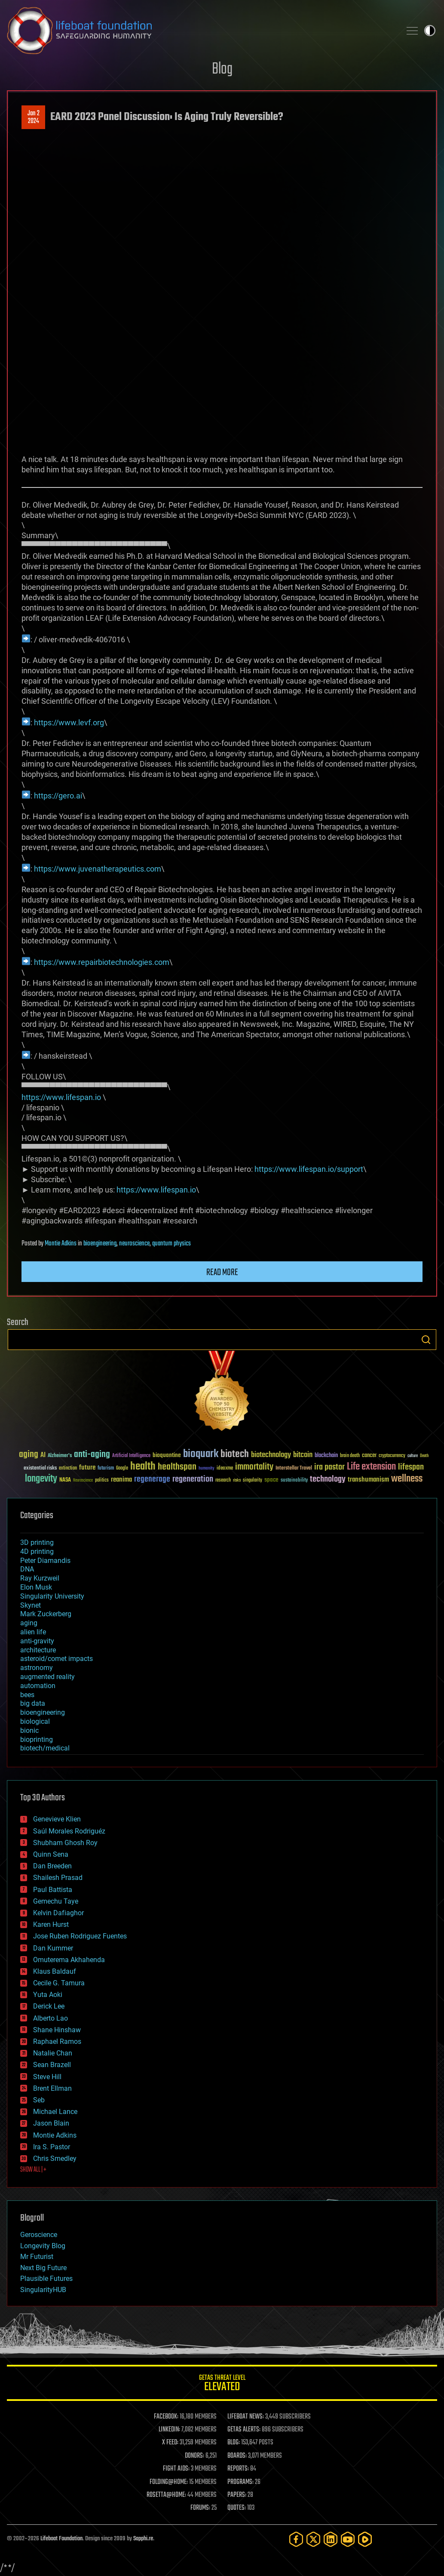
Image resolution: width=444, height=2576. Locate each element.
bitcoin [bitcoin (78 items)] (302, 1455)
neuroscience (134, 1243)
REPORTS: (238, 2468)
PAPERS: (236, 2495)
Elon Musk (36, 1587)
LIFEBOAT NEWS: (245, 2416)
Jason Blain (51, 2123)
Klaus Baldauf (54, 1971)
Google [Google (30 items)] (122, 1468)
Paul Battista (52, 1890)
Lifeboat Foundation (61, 2539)
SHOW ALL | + (33, 2169)
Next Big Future (43, 2268)
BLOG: (233, 2442)
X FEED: (170, 2442)
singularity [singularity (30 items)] (252, 1480)
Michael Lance (55, 2112)
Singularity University (52, 1596)
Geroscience (38, 2235)
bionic (29, 1730)
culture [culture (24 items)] (412, 1456)
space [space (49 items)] (271, 1479)
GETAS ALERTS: (243, 2429)
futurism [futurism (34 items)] (106, 1469)
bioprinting (36, 1739)
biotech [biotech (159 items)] (234, 1454)
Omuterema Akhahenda (69, 1960)
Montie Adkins (61, 1243)
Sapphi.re (143, 2539)
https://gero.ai (58, 795)
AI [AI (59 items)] (43, 1455)
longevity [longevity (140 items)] (41, 1479)
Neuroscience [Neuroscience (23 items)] (83, 1481)
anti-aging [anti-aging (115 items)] (92, 1454)
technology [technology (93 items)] (328, 1480)
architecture (38, 1650)
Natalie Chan (52, 2053)
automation (37, 1686)
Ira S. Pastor (51, 2147)
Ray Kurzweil (39, 1578)
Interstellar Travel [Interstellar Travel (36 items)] (294, 1468)
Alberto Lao (50, 2018)
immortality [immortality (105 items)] (254, 1467)
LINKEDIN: (169, 2429)
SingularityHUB (43, 2290)
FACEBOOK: (166, 2416)
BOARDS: (237, 2456)
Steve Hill (47, 2077)
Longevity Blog (42, 2246)
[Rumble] (365, 2539)
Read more (222, 1272)
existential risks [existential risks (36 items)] (40, 1468)
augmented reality (47, 1677)
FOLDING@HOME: (169, 2482)
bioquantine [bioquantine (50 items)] (167, 1455)
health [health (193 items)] (143, 1467)
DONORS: (194, 2456)
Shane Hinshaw (57, 2030)
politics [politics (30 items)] (102, 1480)
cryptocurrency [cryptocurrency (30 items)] (392, 1456)
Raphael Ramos (57, 2041)
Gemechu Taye (55, 1901)
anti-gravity (37, 1641)
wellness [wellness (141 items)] (407, 1479)
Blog (222, 69)
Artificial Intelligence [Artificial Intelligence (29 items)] (131, 1456)
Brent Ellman (52, 2088)
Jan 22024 (34, 117)
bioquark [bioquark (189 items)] (200, 1454)
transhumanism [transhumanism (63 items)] (368, 1480)
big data (32, 1703)
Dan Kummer (53, 1948)
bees (27, 1695)
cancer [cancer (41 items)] (369, 1455)
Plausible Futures (46, 2278)
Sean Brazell (52, 2065)
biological (35, 1721)
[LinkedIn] (330, 2539)
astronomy (36, 1668)
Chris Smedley (55, 2158)
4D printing (37, 1551)
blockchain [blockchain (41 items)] (326, 1455)
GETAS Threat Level (222, 2384)
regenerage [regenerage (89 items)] (152, 1479)
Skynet (30, 1605)
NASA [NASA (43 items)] (65, 1480)
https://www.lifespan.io (61, 1097)
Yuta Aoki (47, 1995)
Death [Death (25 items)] (424, 1456)
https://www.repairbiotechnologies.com (101, 962)
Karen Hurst (51, 1924)
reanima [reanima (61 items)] (121, 1480)
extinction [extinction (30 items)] (68, 1468)
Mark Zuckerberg (45, 1614)
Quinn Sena (50, 1854)
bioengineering (99, 1243)
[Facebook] (296, 2539)
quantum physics (171, 1243)
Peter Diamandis (45, 1560)
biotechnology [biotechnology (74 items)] (271, 1455)
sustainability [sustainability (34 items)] (294, 1481)
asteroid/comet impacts (56, 1659)
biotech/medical (45, 1748)
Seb (39, 2100)
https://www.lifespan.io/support (308, 1169)
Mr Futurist (36, 2256)
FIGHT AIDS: (176, 2468)
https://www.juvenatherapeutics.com (97, 868)
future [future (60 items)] (87, 1468)
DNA (27, 1569)
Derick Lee (48, 2006)
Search (426, 1339)
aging (28, 1623)
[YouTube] (348, 2539)
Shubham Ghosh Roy (65, 1843)
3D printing (37, 1542)
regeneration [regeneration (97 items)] (192, 1479)
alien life (33, 1632)
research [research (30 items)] (223, 1480)
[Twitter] (313, 2539)
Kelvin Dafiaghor (58, 1913)
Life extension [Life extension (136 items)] (371, 1467)
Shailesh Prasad (58, 1877)
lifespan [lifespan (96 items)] (411, 1467)
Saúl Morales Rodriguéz (69, 1831)
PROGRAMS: (240, 2482)
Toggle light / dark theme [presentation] (429, 30)
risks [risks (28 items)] (237, 1480)
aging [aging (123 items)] (28, 1454)
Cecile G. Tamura (59, 1983)
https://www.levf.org (69, 722)
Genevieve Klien (57, 1819)
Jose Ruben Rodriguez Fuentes (80, 1936)
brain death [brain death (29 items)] (350, 1456)
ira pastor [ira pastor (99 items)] (329, 1467)
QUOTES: (236, 2508)
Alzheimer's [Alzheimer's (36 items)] (60, 1456)
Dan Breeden (52, 1866)
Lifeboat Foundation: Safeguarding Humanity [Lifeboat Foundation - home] (200, 30)
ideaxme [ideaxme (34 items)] (225, 1469)
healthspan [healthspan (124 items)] (177, 1467)
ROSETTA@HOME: (166, 2495)
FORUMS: (200, 2508)
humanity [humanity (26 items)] (206, 1468)
